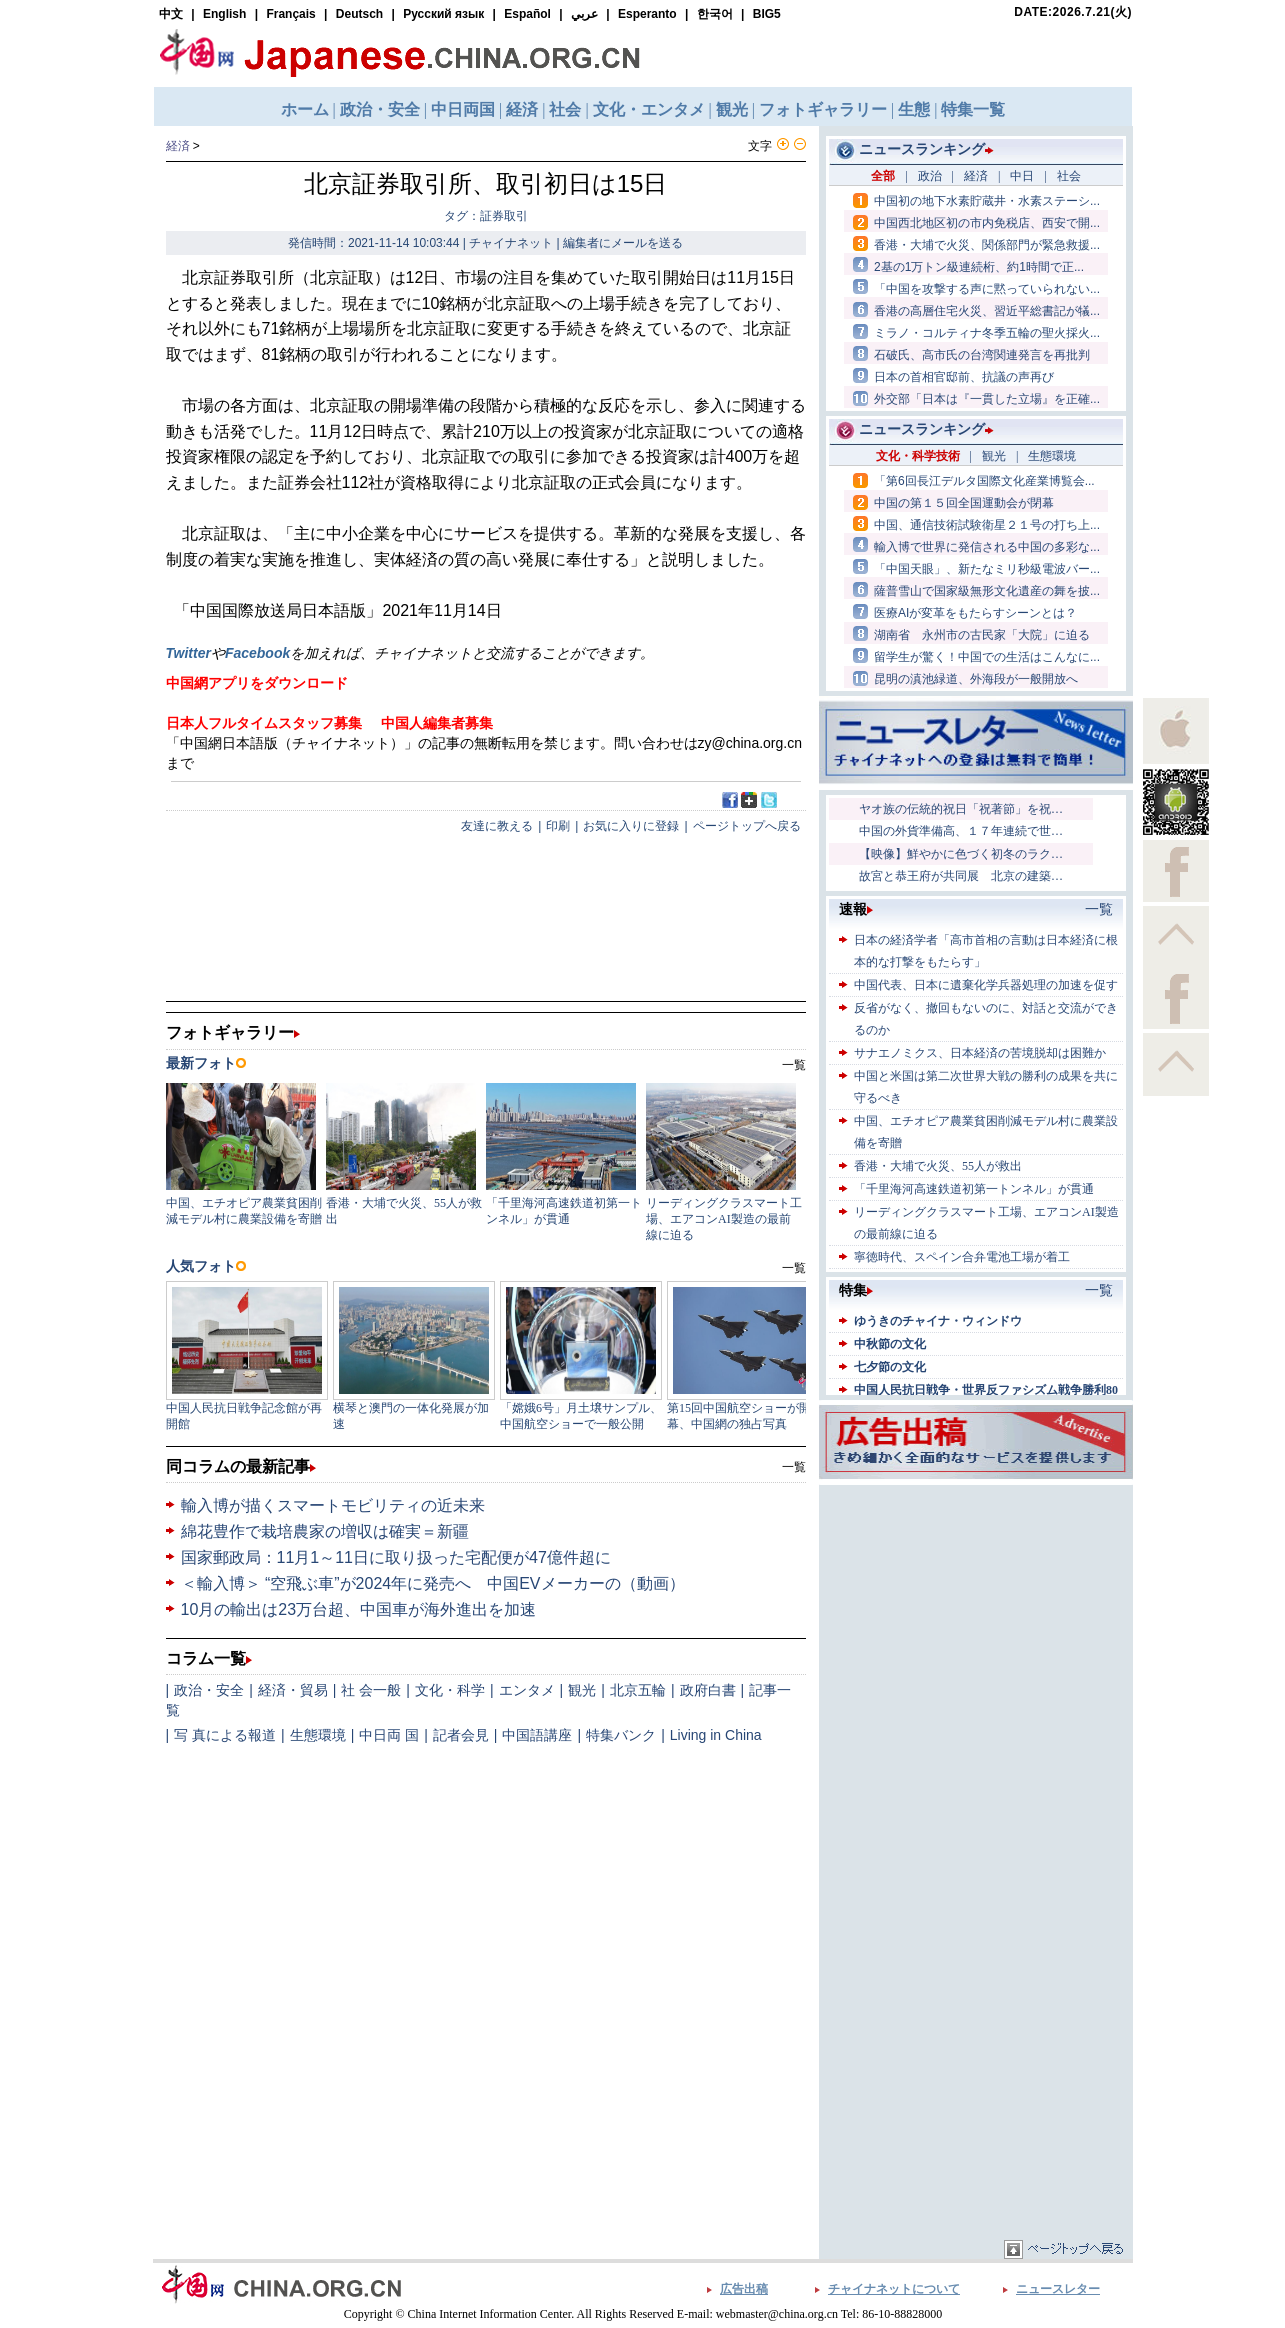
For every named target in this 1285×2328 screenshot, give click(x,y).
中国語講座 (537, 1735)
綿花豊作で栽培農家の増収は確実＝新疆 (325, 1531)
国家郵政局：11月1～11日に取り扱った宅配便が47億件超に (396, 1557)
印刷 (558, 826)
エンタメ (527, 1690)
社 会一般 (371, 1690)
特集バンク (621, 1735)
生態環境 (318, 1735)
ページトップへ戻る (747, 826)
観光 (582, 1690)
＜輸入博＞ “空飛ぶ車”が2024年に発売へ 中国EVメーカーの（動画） (433, 1583)
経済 (178, 146)
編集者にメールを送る (623, 243)
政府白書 (708, 1690)
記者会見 (461, 1735)
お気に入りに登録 (631, 826)
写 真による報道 (225, 1735)
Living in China (716, 1735)
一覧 (794, 1467)
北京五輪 (638, 1690)
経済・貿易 (293, 1690)
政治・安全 (209, 1690)
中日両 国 (389, 1735)
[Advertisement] (976, 1615)
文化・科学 (450, 1690)
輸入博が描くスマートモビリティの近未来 (333, 1505)
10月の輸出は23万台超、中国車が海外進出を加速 (359, 1609)
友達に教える (497, 826)
